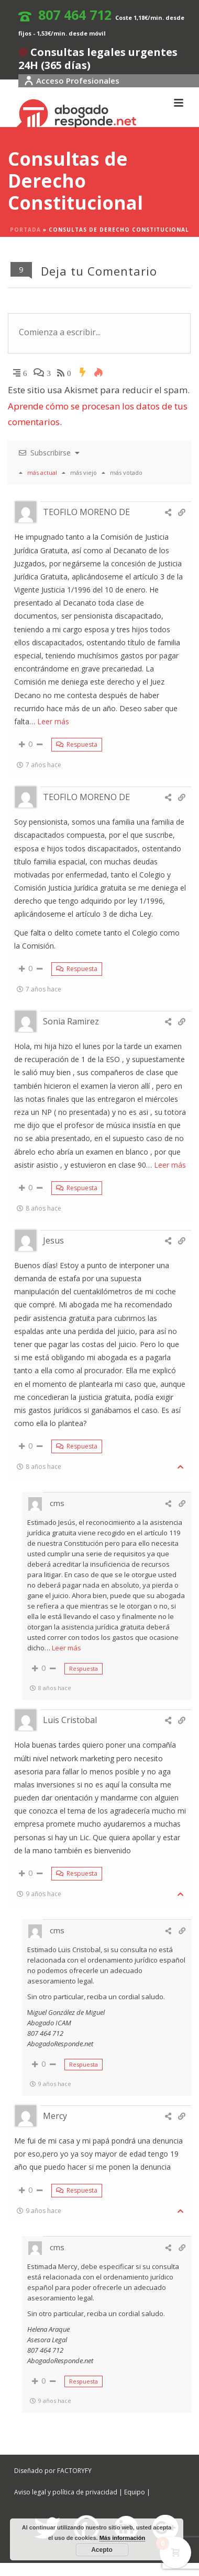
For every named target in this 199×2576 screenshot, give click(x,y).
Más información (122, 2538)
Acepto (102, 2550)
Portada (25, 229)
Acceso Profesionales (71, 80)
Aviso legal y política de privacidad (65, 2492)
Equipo (134, 2492)
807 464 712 (75, 15)
